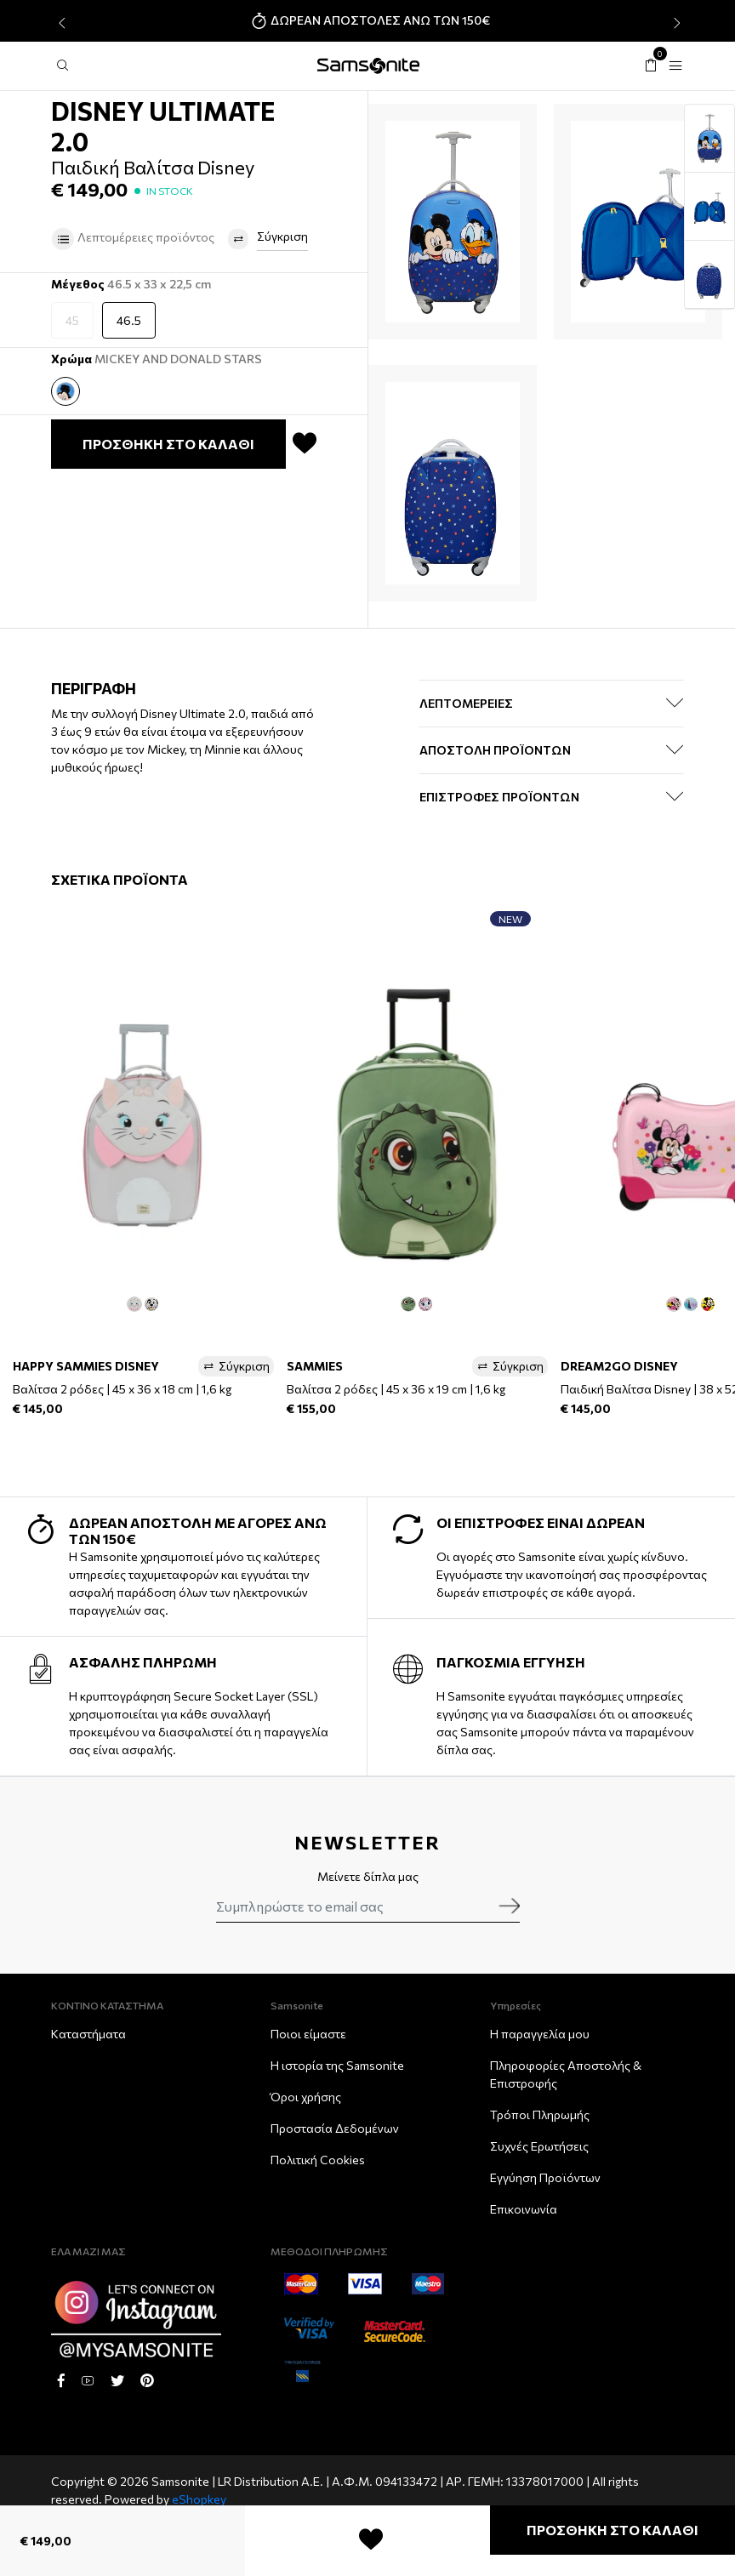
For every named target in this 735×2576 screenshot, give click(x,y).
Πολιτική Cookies (318, 2159)
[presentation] (60, 23)
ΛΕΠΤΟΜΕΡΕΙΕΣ (466, 703)
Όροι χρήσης (306, 2096)
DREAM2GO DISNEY (619, 1366)
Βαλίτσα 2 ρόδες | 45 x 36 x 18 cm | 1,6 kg (122, 1389)
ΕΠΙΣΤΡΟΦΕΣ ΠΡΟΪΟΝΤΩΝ (499, 796)
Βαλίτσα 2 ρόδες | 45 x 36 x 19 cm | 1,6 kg (396, 1389)
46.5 (129, 320)
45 (72, 320)
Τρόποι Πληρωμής (540, 2114)
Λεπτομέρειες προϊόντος (132, 239)
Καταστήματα (88, 2033)
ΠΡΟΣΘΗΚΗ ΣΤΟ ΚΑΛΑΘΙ (612, 2530)
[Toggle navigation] (675, 66)
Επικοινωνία (523, 2209)
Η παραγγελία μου (540, 2033)
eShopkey (199, 2499)
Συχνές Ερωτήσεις (539, 2146)
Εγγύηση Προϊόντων (545, 2177)
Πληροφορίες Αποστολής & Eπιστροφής (565, 2074)
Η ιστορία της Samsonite (337, 2065)
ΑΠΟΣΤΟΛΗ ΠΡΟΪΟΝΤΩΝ (495, 750)
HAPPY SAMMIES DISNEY (86, 1366)
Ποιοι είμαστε (308, 2033)
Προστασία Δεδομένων (335, 2128)
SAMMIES (315, 1366)
